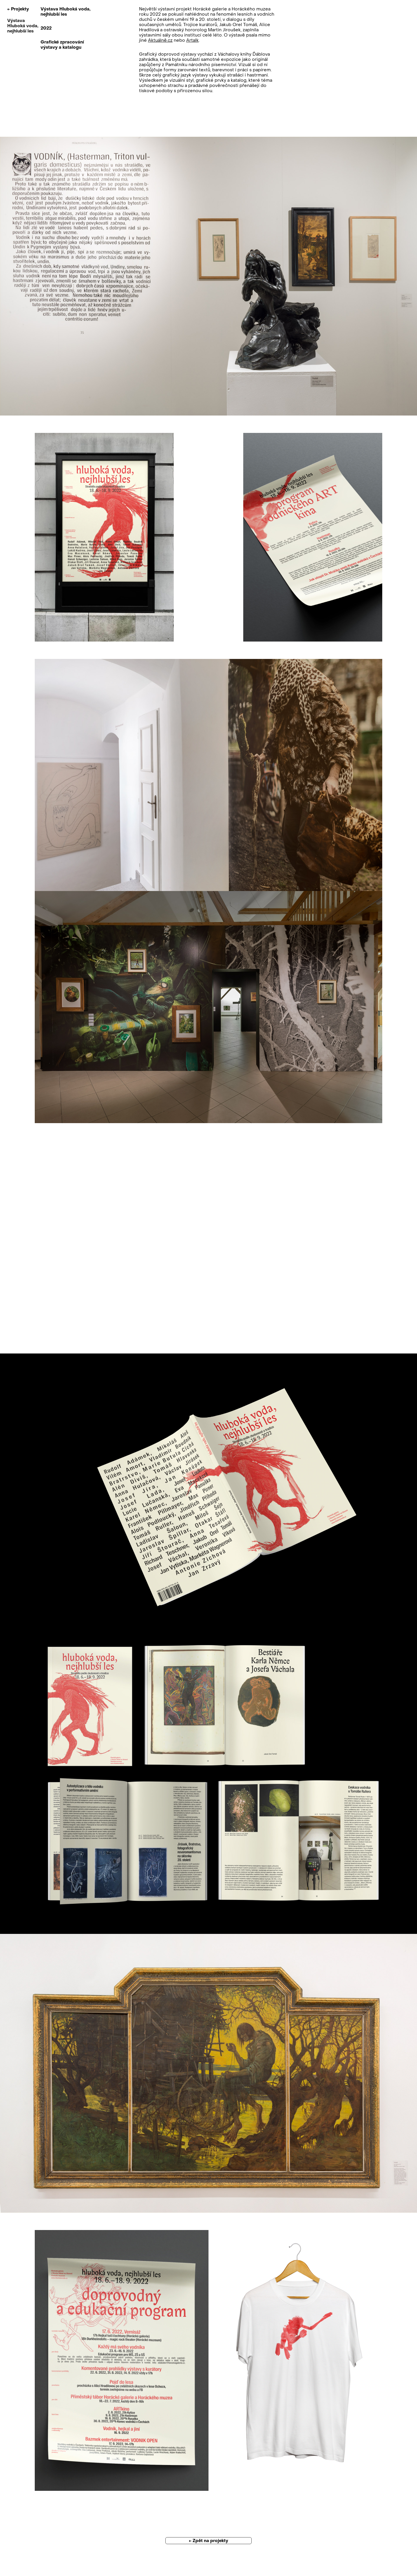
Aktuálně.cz (160, 40)
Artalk (192, 40)
